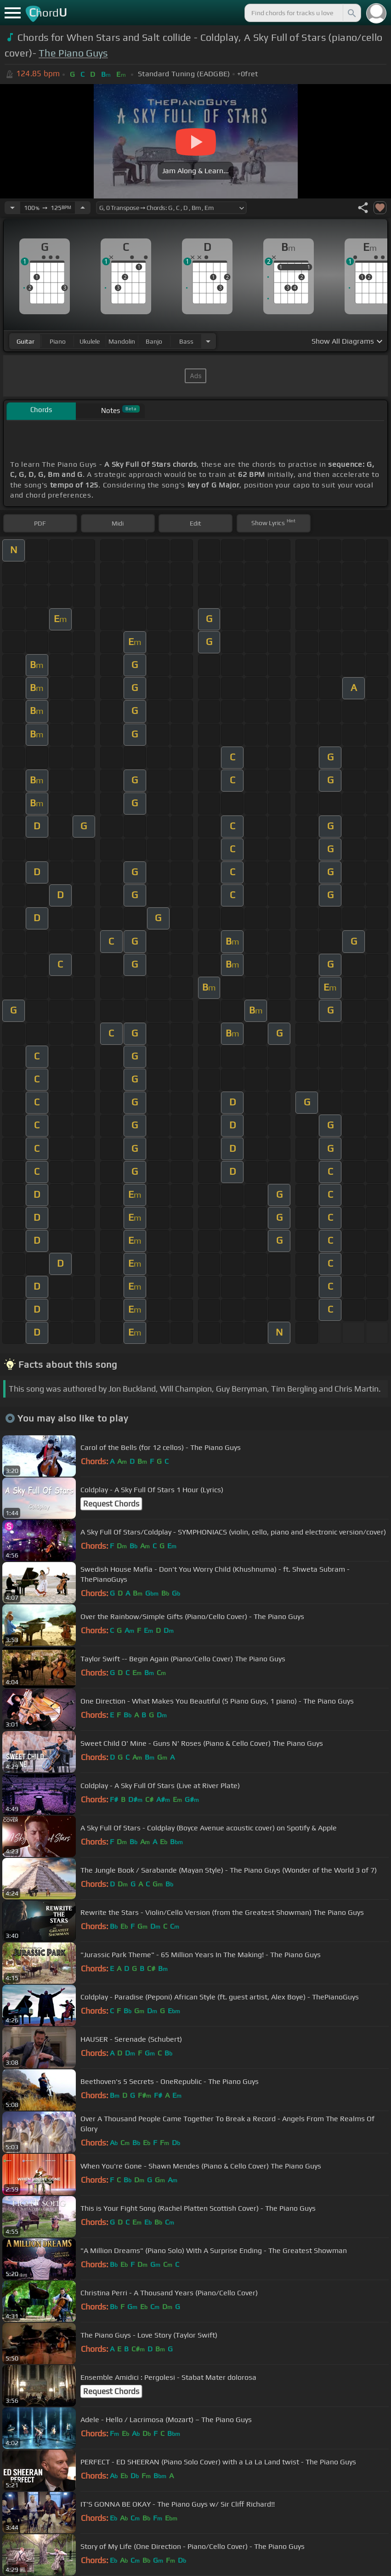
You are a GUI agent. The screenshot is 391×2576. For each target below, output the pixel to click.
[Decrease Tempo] (12, 207)
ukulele (89, 341)
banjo (154, 341)
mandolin (121, 341)
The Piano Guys (73, 53)
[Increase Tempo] (83, 207)
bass (186, 341)
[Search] (351, 13)
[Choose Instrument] (208, 341)
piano (58, 341)
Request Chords (111, 1503)
